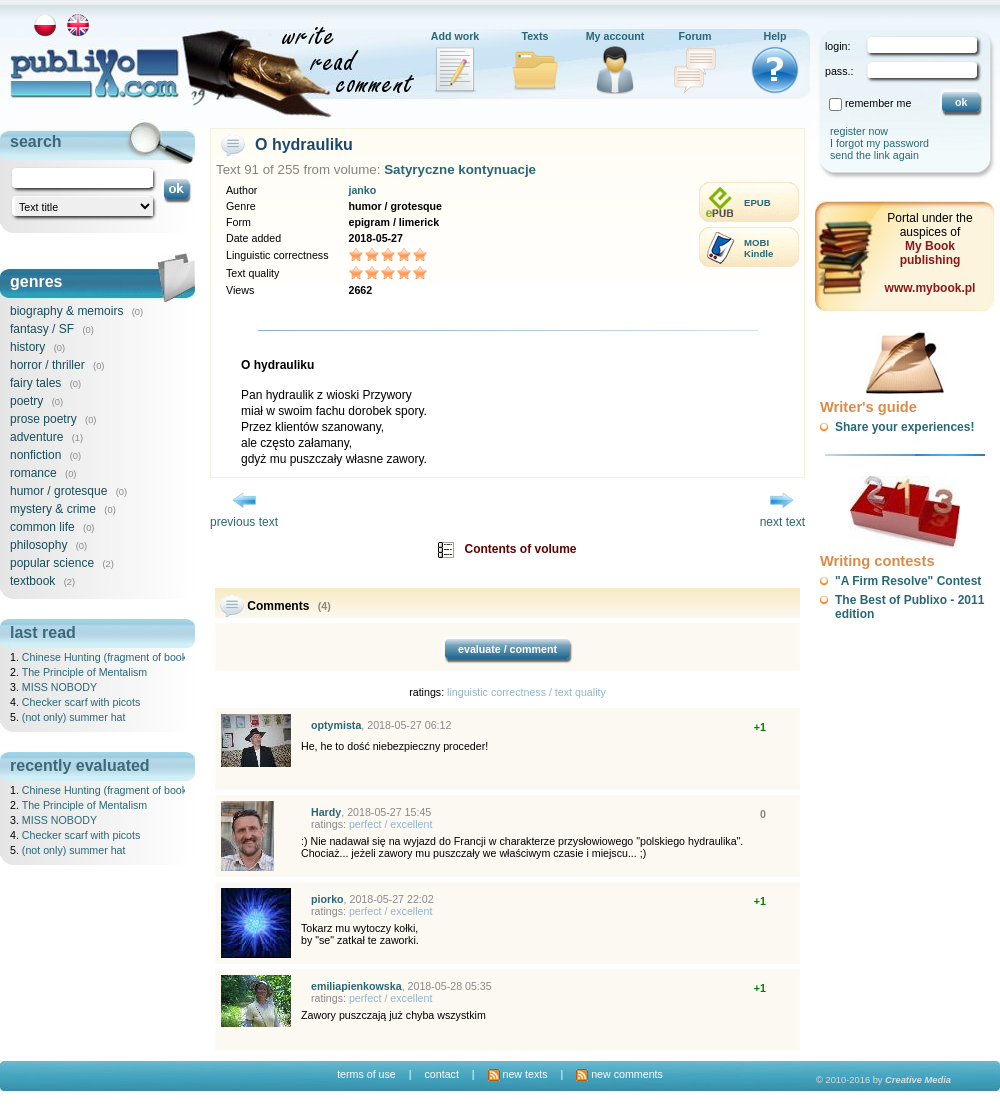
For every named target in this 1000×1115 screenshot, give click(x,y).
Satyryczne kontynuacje (460, 169)
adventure (36, 437)
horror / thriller (47, 365)
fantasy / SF (42, 329)
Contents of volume (521, 549)
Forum (694, 36)
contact (441, 1074)
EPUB (757, 202)
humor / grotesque (58, 491)
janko (362, 190)
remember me (878, 103)
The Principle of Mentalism (85, 672)
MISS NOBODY (59, 687)
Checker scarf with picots (81, 702)
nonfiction (35, 455)
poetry (26, 401)
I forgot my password (879, 143)
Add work (455, 36)
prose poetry (43, 419)
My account (615, 36)
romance (33, 473)
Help (774, 36)
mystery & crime (53, 509)
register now (859, 131)
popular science (52, 563)
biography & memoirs (66, 311)
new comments (619, 1074)
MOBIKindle (758, 248)
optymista (336, 725)
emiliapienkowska (356, 986)
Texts (534, 36)
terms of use (366, 1074)
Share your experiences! (904, 427)
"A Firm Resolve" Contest (908, 581)
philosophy (38, 545)
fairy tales (35, 383)
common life (42, 527)
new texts (518, 1074)
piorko (327, 899)
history (27, 347)
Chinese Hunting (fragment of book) (106, 657)
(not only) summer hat (74, 717)
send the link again (874, 155)
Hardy (326, 812)
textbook (32, 581)
